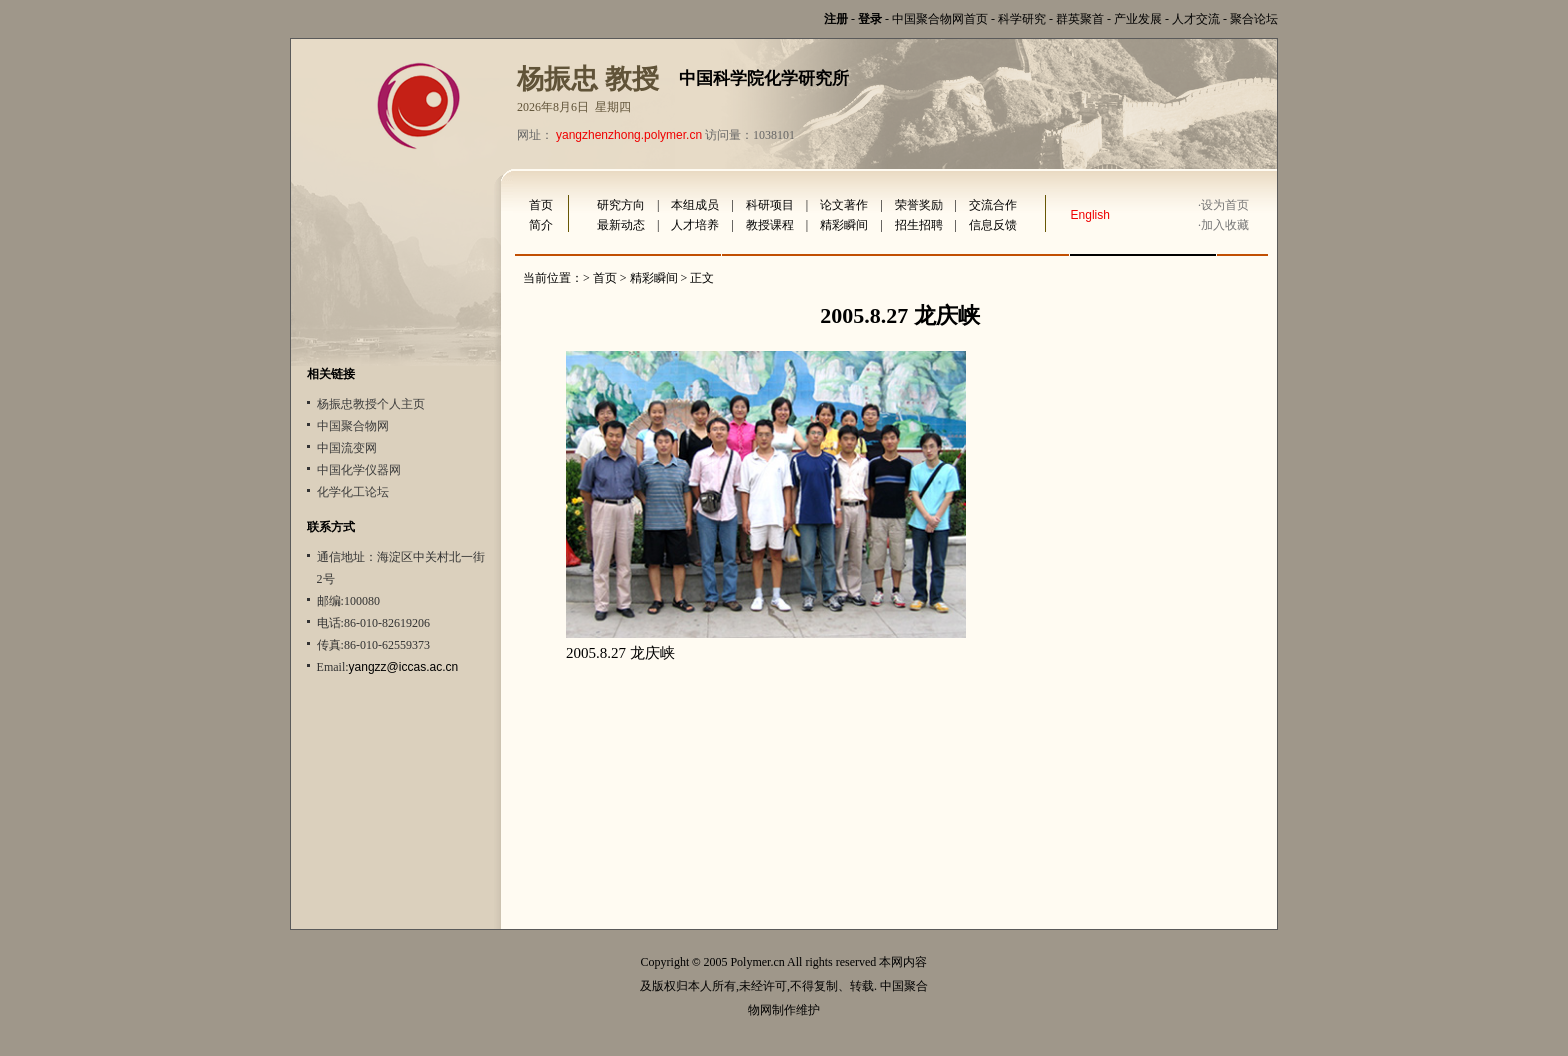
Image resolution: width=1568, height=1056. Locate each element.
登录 (870, 19)
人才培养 (695, 225)
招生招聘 (919, 225)
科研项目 (770, 205)
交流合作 (993, 205)
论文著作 (844, 205)
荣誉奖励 (919, 205)
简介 (541, 225)
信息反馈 (993, 225)
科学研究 (1022, 19)
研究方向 (621, 205)
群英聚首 (1080, 19)
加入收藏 (1225, 225)
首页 (541, 205)
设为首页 (1225, 205)
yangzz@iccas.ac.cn (404, 667)
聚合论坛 (1254, 19)
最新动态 (621, 225)
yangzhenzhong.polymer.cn (629, 135)
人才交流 (1196, 19)
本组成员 (695, 205)
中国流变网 (347, 448)
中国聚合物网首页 (940, 19)
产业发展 (1138, 19)
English (1090, 215)
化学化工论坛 (353, 492)
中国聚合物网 (353, 426)
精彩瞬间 (844, 225)
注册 (836, 19)
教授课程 (770, 225)
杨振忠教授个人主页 (371, 404)
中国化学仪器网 (359, 470)
